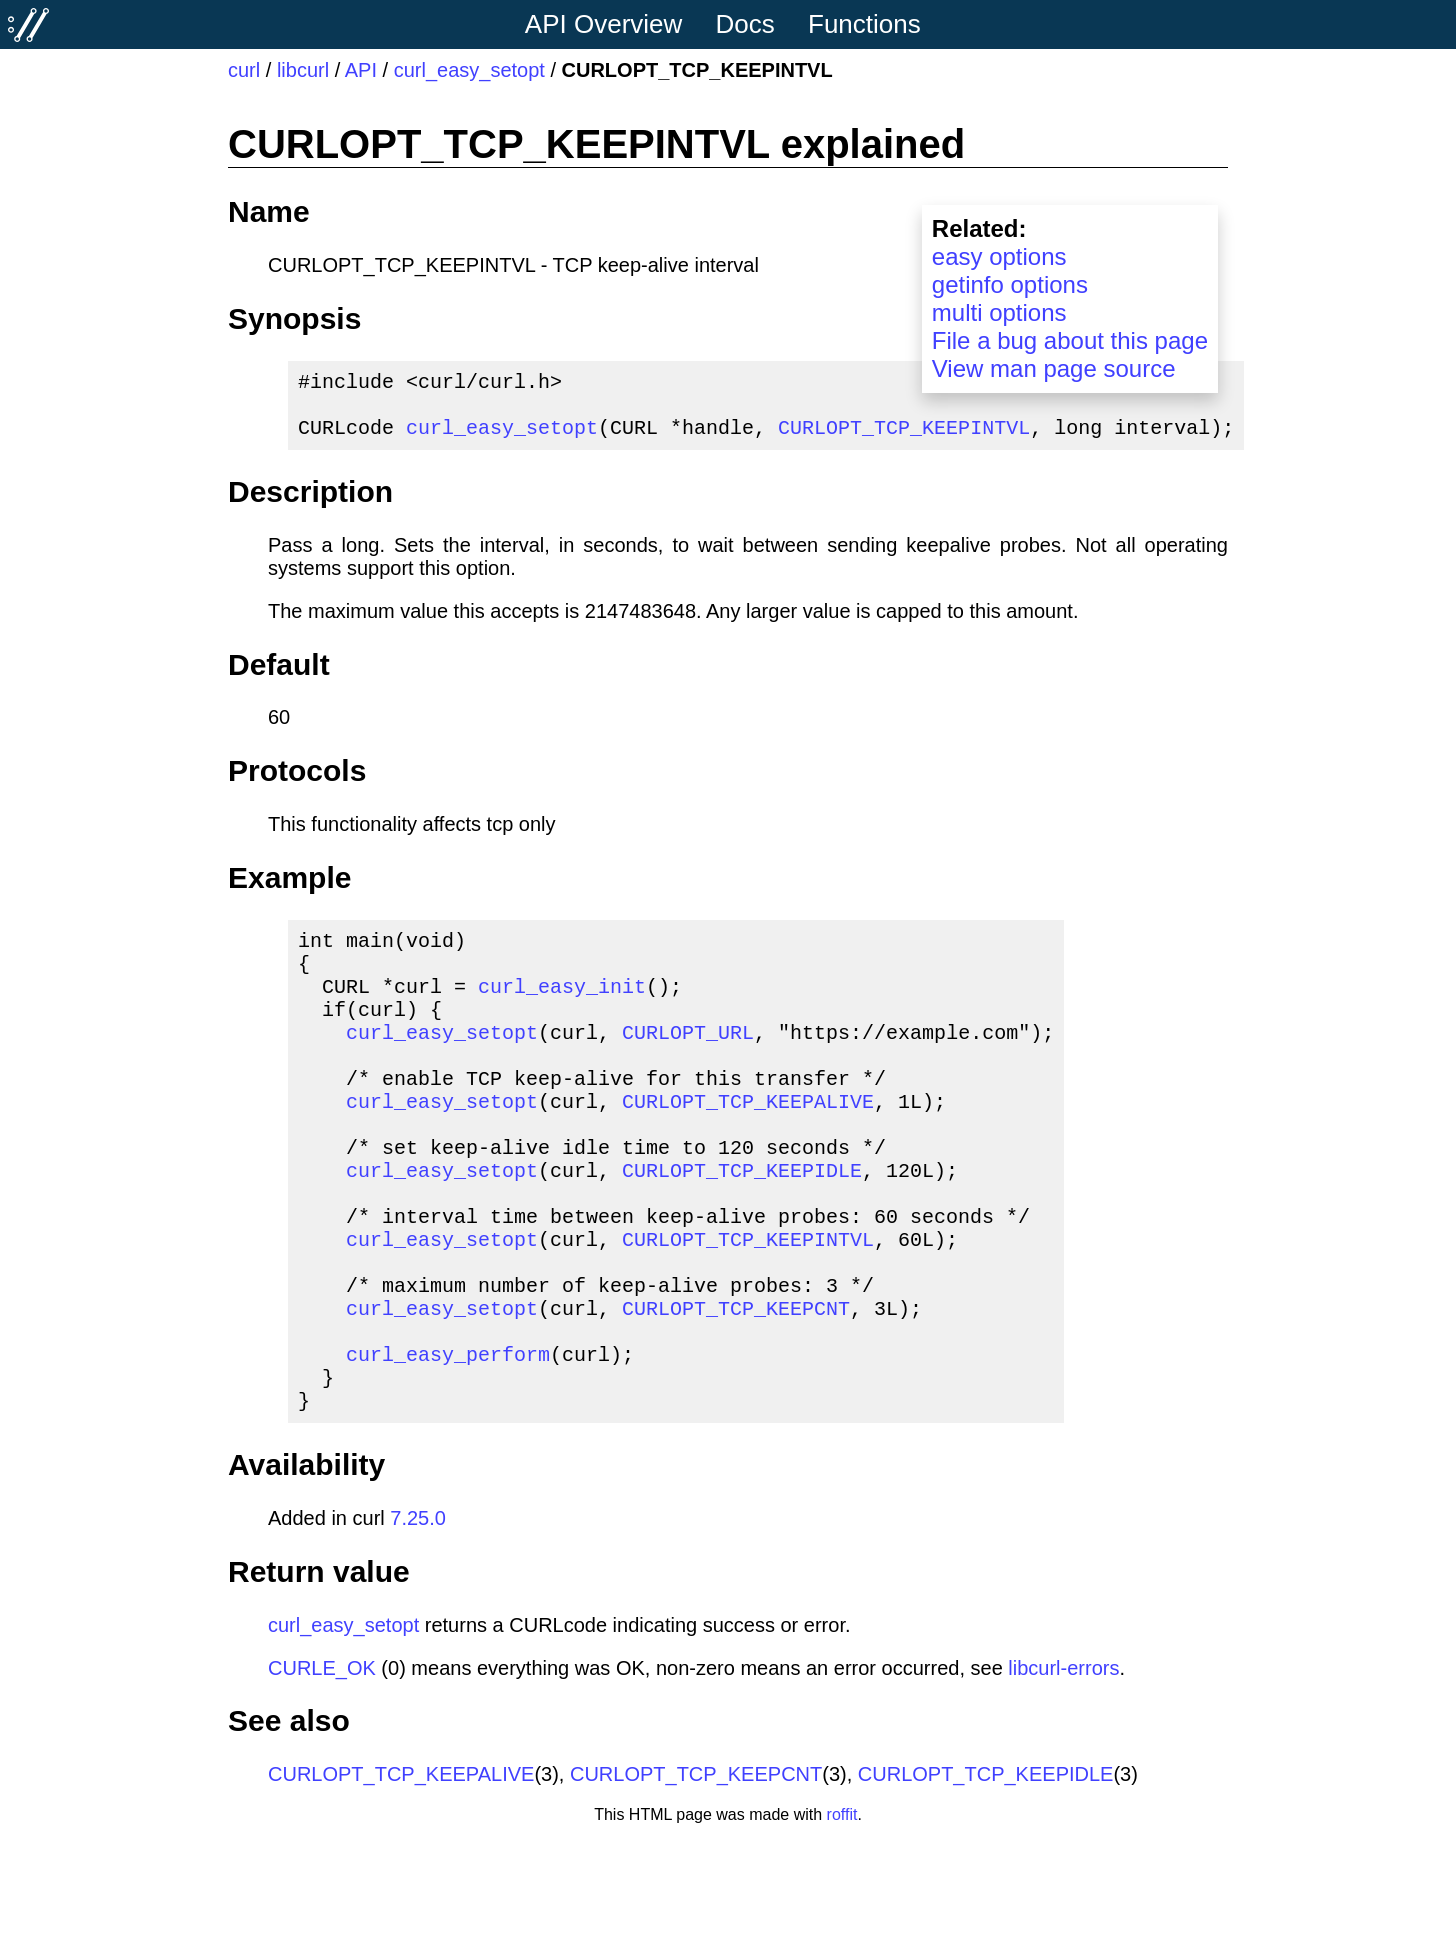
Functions (864, 24)
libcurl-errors (1063, 1764)
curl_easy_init (562, 1009)
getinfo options (1010, 284)
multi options (999, 312)
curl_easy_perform (448, 1441)
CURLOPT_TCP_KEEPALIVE (748, 1144)
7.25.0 (418, 1614)
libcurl (303, 70)
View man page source (1054, 368)
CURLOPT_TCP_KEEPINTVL (904, 438)
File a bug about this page (1070, 340)
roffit (842, 1910)
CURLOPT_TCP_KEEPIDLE (742, 1225)
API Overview (604, 24)
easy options (999, 256)
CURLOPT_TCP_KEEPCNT (736, 1387)
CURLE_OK (322, 1764)
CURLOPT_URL (688, 1063)
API (361, 70)
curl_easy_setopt (469, 70)
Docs (745, 24)
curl (244, 70)
